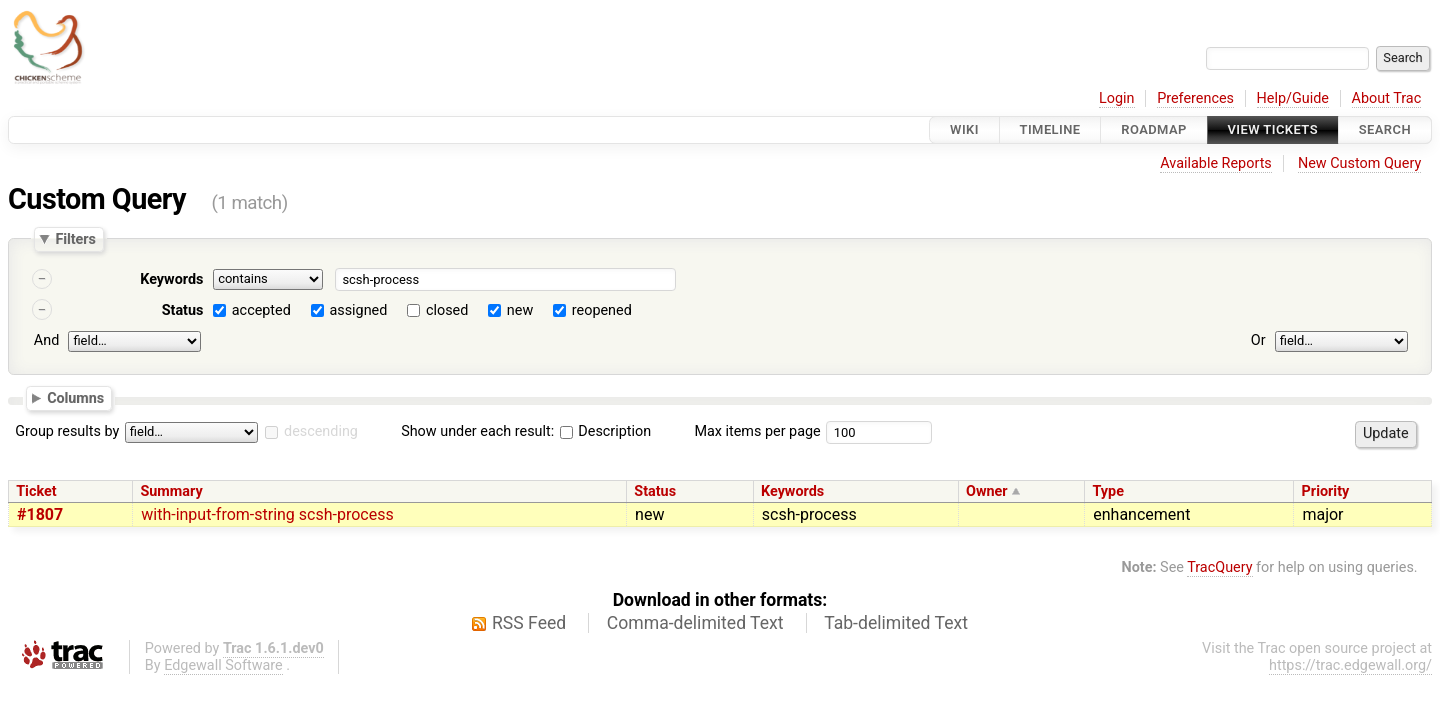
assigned (358, 310)
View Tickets (1273, 129)
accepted (261, 310)
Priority (1326, 491)
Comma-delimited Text (695, 623)
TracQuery (1219, 567)
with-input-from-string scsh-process (267, 514)
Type (1107, 491)
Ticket (36, 491)
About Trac (1387, 98)
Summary (171, 491)
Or (1258, 340)
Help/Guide (1293, 98)
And (46, 340)
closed (447, 310)
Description (605, 431)
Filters (75, 239)
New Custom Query (1359, 163)
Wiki (964, 129)
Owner (987, 491)
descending (321, 431)
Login (1117, 98)
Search (1385, 129)
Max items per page (757, 431)
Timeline (1050, 129)
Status (183, 310)
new (520, 310)
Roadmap (1154, 129)
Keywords (171, 279)
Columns (75, 397)
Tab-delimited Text (896, 623)
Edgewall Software (223, 665)
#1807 (40, 514)
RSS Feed (529, 623)
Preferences (1195, 98)
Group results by (67, 431)
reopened (602, 310)
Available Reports (1216, 163)
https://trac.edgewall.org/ (1350, 665)
